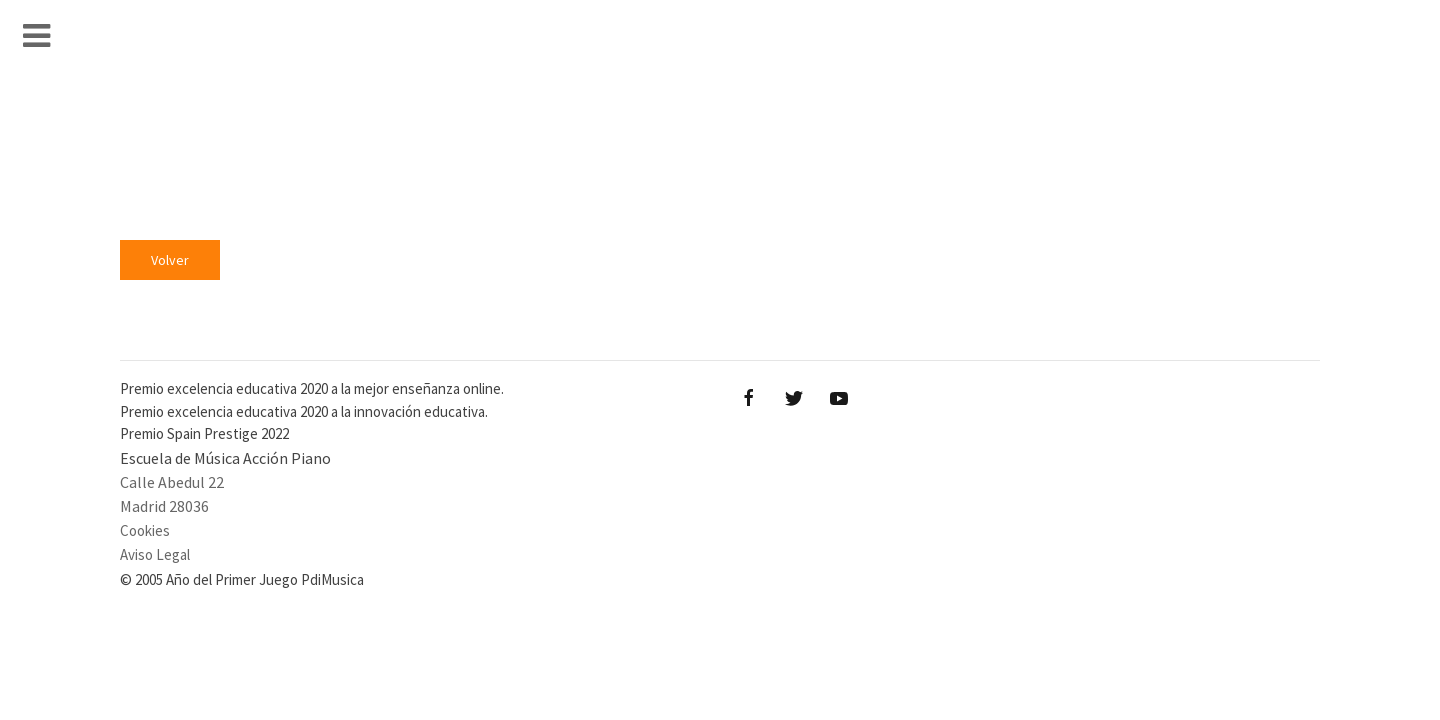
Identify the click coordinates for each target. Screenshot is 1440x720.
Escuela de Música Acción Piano (225, 458)
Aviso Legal (155, 554)
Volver (170, 260)
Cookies (145, 530)
